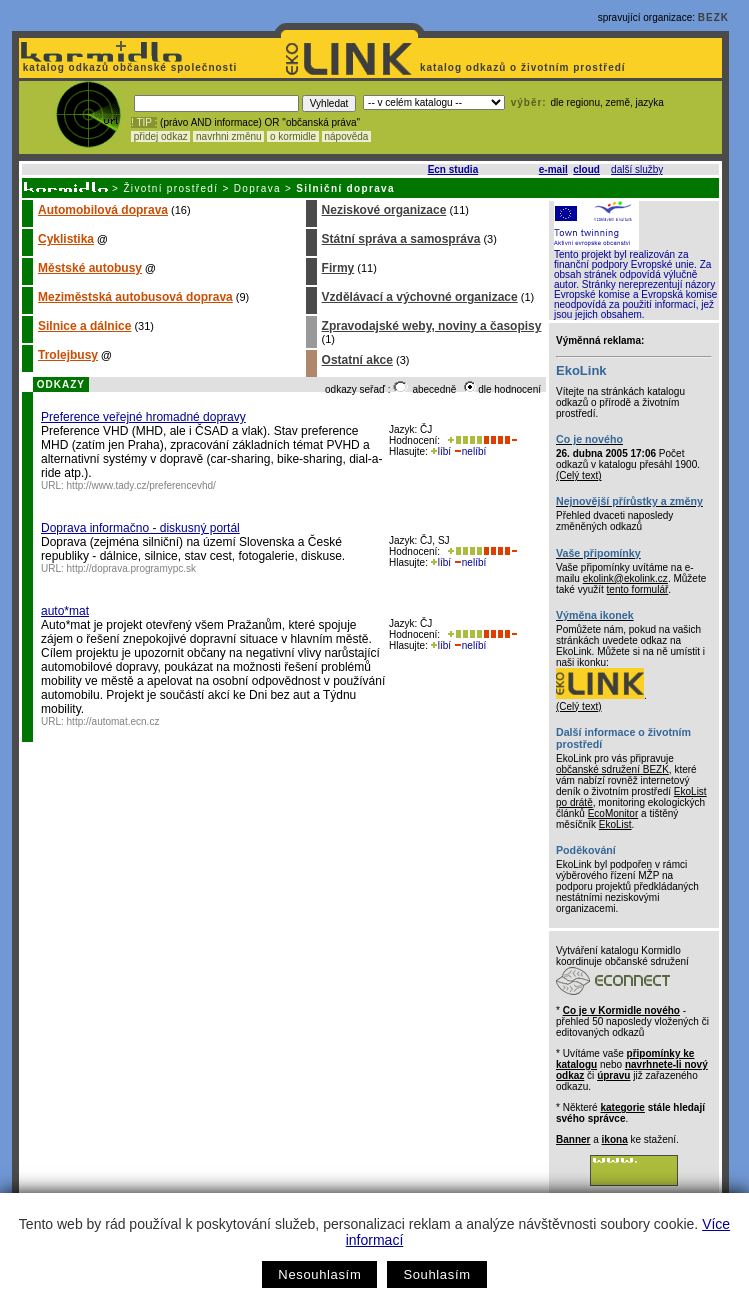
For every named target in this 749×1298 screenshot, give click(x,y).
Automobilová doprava (103, 210)
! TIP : (144, 122)
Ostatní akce (357, 360)
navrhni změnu (228, 136)
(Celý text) (579, 475)
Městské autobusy (90, 268)
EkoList (615, 824)
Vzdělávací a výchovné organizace (420, 297)
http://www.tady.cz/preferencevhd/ (141, 485)
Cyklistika (66, 239)
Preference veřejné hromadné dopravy (143, 417)
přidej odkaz (160, 136)
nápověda (347, 136)
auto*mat (65, 611)
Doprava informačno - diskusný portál (140, 528)
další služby (637, 169)
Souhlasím (436, 1274)
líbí (441, 451)
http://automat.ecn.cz (113, 721)
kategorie (622, 1107)
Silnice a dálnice (84, 326)
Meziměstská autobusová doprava (135, 297)
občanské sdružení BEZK (612, 769)
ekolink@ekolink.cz (625, 578)
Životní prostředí (170, 188)
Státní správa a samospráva (401, 239)
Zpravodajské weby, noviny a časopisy (432, 326)
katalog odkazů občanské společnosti (128, 67)
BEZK (713, 17)
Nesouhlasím (319, 1274)
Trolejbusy (68, 355)
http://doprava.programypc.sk (132, 568)
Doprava (257, 188)
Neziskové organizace (384, 210)
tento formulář (638, 589)
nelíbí (470, 451)
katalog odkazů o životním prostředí (524, 67)
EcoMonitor (613, 813)
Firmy (338, 268)
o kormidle (293, 136)
